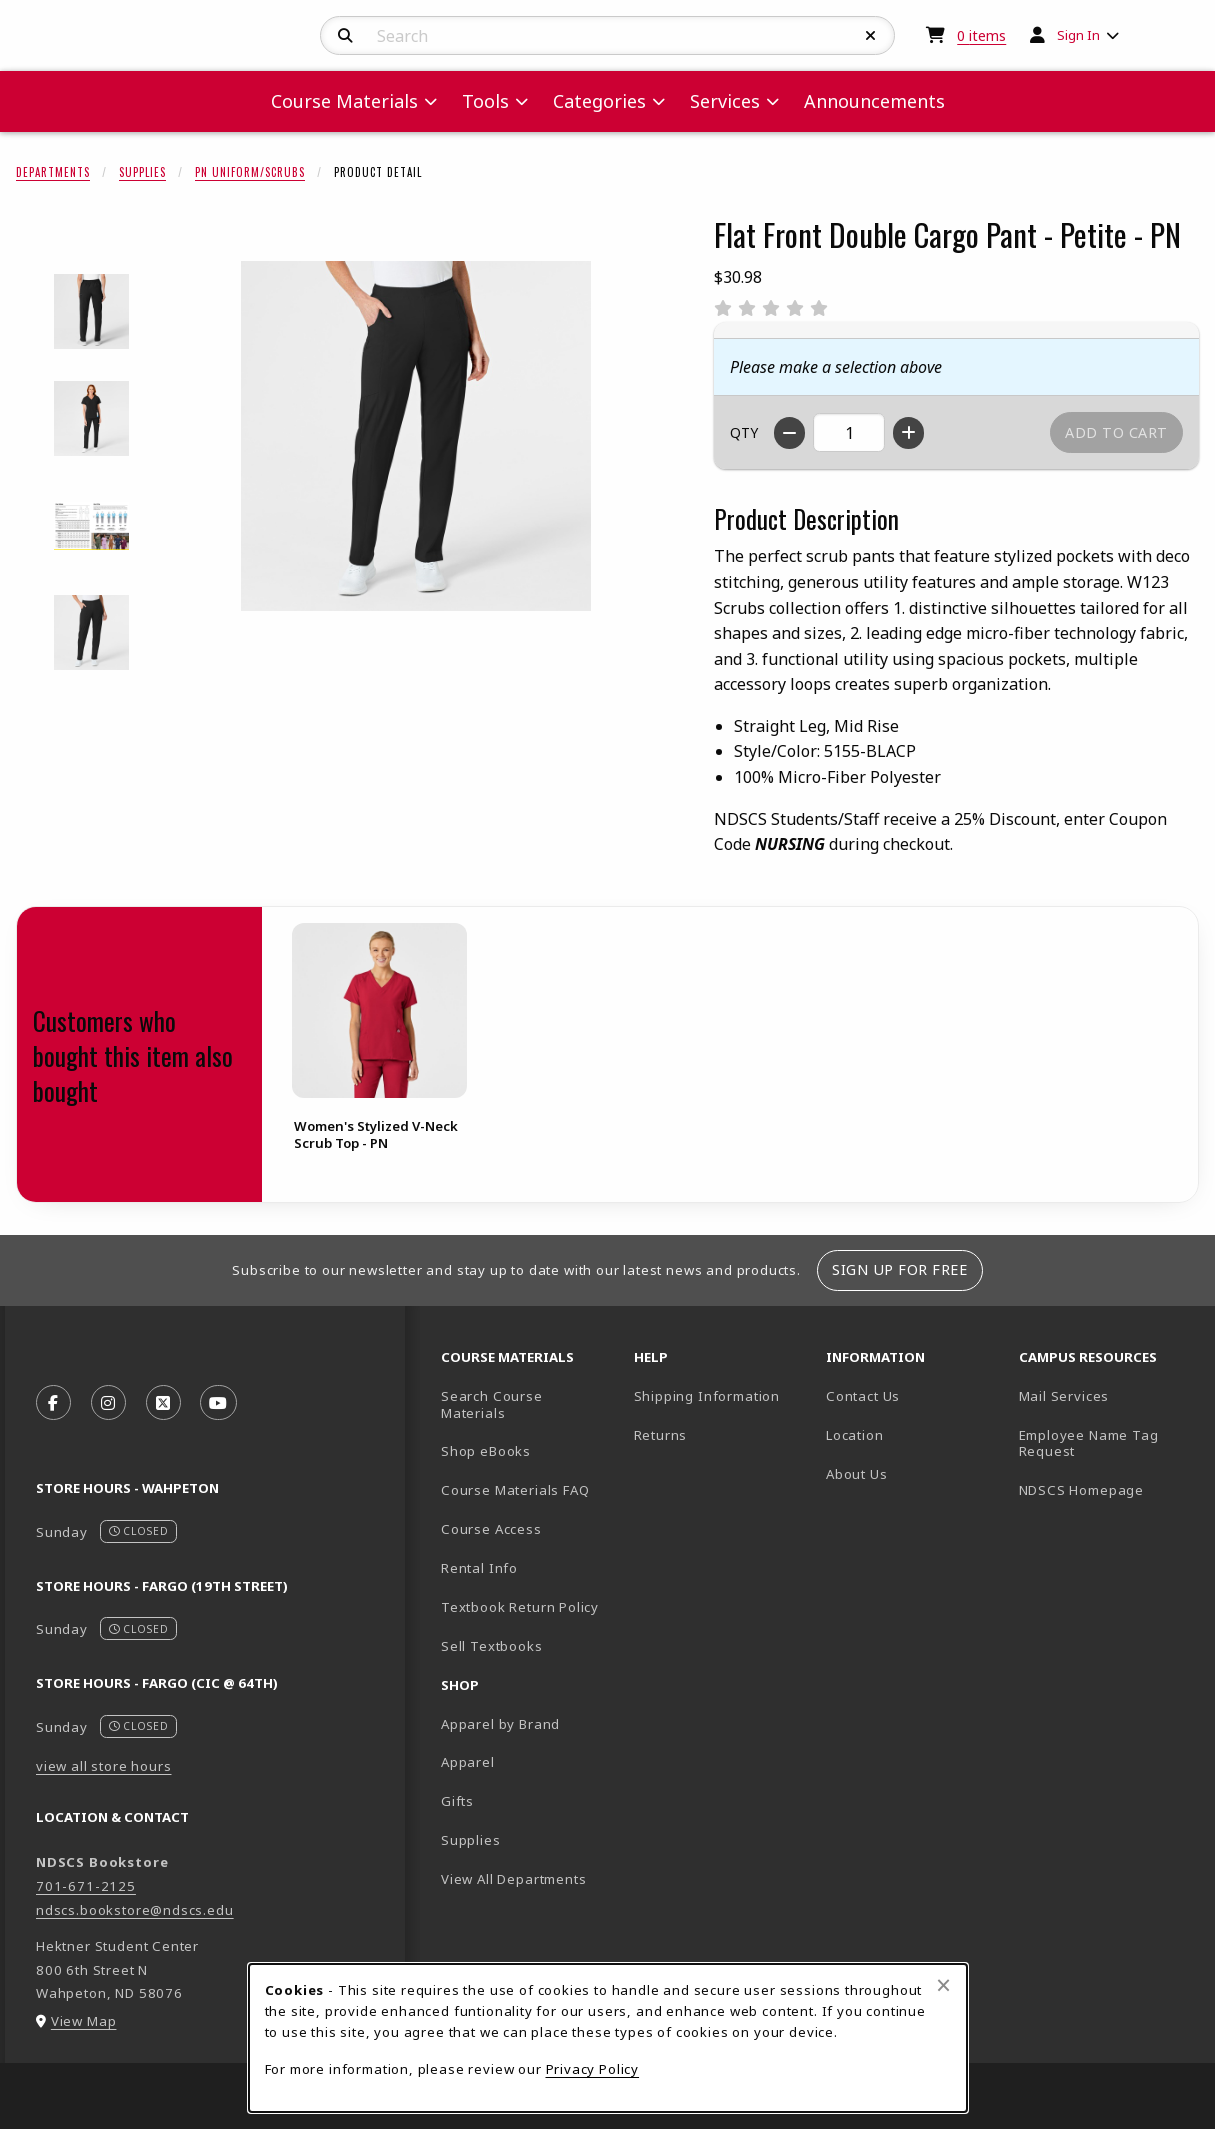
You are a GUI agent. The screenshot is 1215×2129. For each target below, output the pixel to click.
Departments (53, 172)
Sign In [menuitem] (1078, 35)
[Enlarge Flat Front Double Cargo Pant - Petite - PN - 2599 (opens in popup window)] (91, 525)
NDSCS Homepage (1082, 1490)
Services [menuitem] (725, 101)
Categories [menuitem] (599, 101)
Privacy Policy (593, 2069)
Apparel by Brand (500, 1724)
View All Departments (514, 1879)
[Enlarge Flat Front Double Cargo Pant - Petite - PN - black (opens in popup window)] (91, 632)
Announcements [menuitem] (874, 101)
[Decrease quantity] (789, 433)
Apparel (468, 1762)
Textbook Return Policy (520, 1607)
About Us (857, 1474)
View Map (84, 2021)
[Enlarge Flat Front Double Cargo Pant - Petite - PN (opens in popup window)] (416, 436)
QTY (744, 432)
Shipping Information (707, 1396)
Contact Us (863, 1396)
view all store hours (104, 1766)
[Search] (345, 36)
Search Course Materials (492, 1404)
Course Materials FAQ (515, 1490)
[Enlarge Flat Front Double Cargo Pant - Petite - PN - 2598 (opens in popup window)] (91, 418)
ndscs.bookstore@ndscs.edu (135, 1910)
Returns (661, 1435)
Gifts (457, 1801)
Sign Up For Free (899, 1269)
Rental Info (479, 1568)
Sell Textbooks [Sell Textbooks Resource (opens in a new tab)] (492, 1646)
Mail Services (1064, 1396)
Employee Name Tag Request (1089, 1443)
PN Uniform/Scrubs (250, 172)
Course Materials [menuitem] (344, 101)
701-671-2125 (86, 1886)
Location (855, 1435)
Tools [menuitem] (485, 101)
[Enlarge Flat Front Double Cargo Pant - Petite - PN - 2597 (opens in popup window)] (91, 311)
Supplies (142, 172)
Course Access (491, 1529)
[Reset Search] (871, 36)
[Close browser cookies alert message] (943, 1985)
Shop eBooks (486, 1451)
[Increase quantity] (908, 433)
